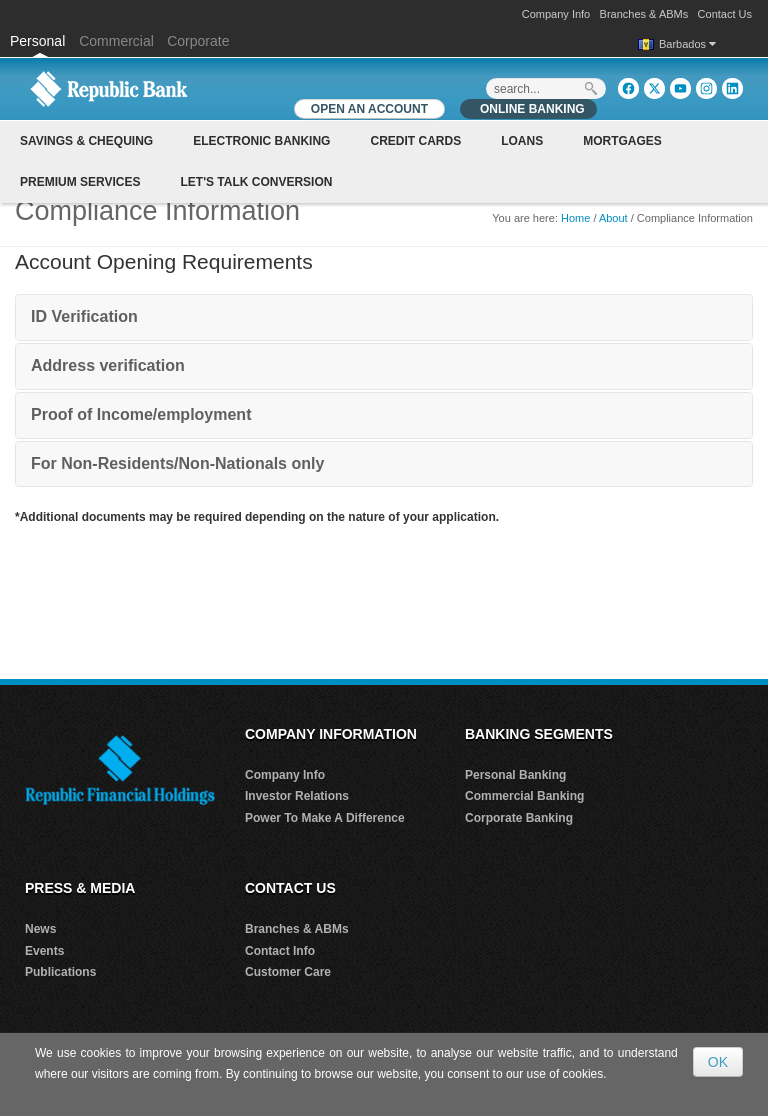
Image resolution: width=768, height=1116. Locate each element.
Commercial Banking (524, 796)
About (613, 218)
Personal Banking (515, 775)
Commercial (116, 41)
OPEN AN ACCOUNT (369, 109)
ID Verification (84, 316)
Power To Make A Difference (325, 818)
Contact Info (280, 951)
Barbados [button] (687, 44)
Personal (39, 41)
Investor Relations (297, 796)
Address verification (108, 365)
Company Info (556, 14)
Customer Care (288, 972)
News (40, 929)
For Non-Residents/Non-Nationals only (177, 463)
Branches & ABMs (644, 14)
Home (575, 218)
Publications (60, 972)
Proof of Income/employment (141, 414)
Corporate (198, 41)
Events (44, 951)
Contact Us (725, 14)
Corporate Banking (519, 818)
